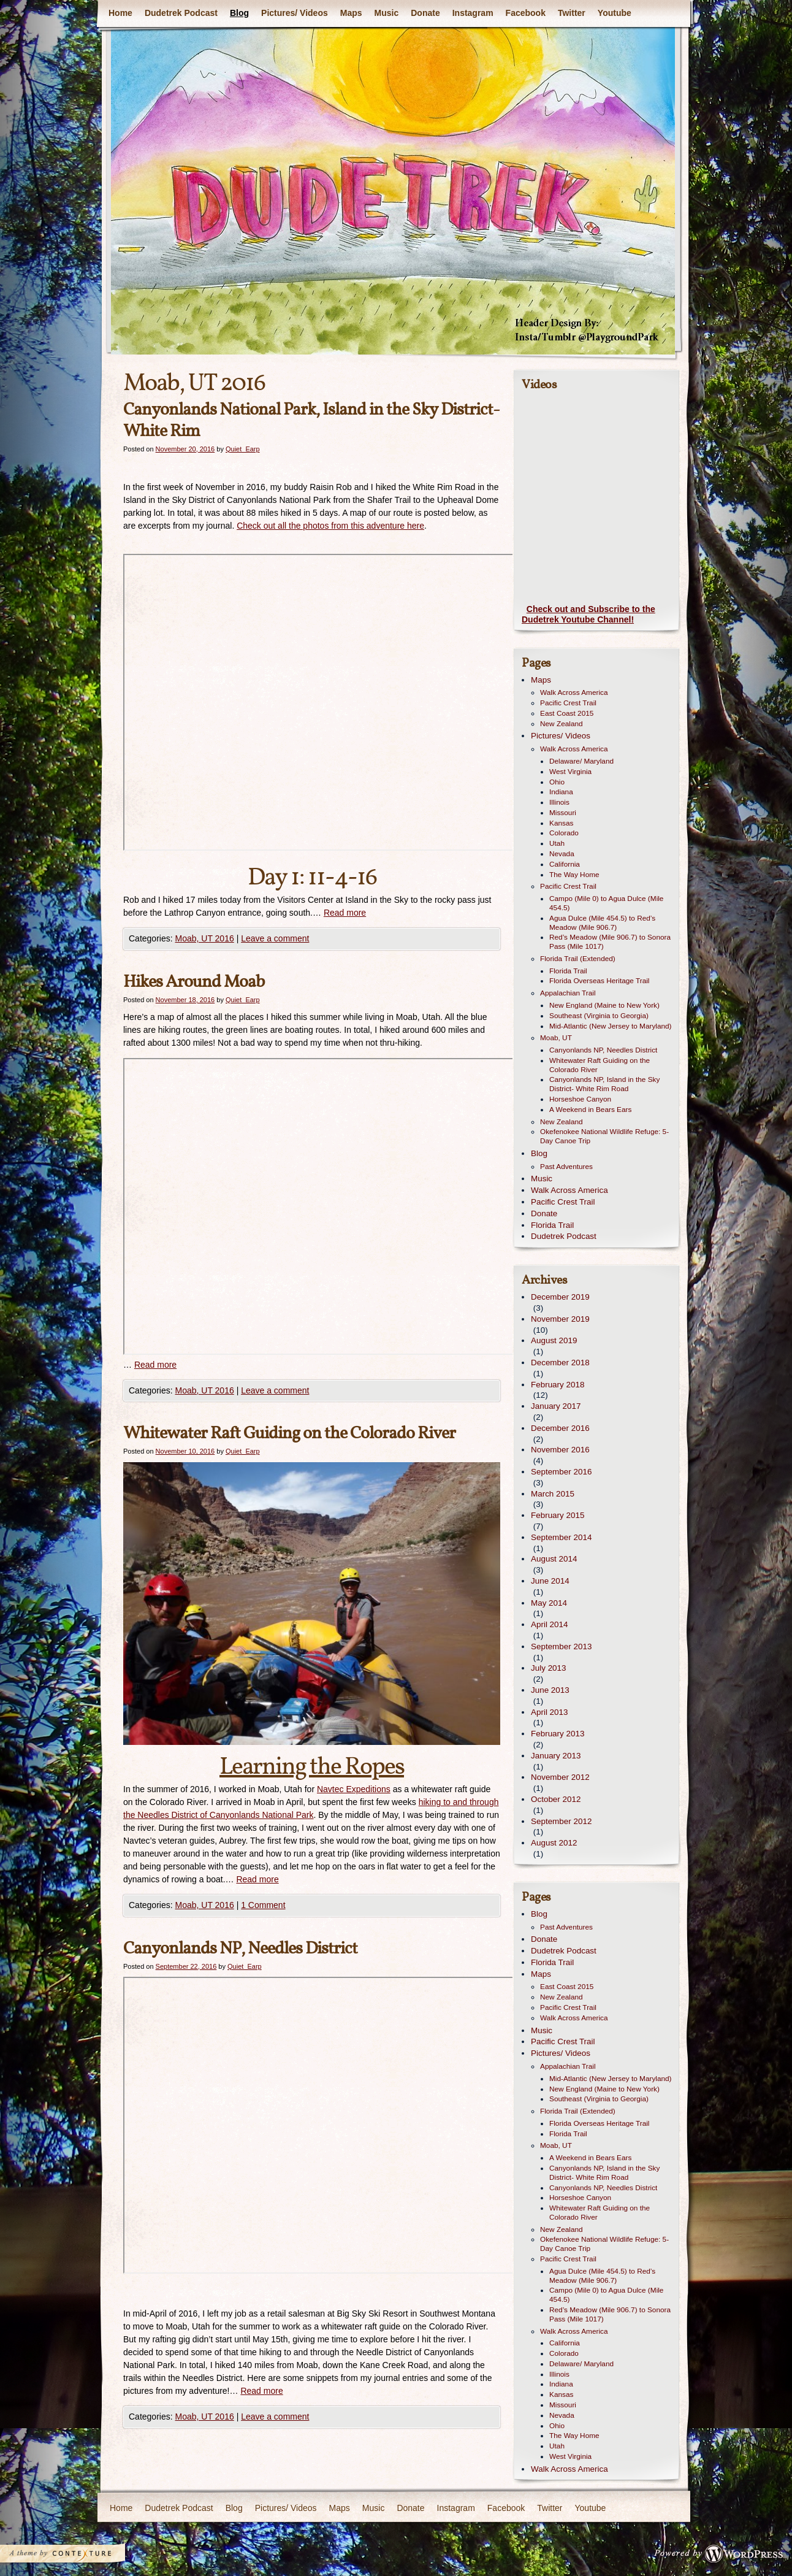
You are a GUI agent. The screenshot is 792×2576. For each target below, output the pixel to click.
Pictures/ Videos (294, 13)
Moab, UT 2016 (204, 938)
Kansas (561, 823)
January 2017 (556, 1406)
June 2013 (550, 1690)
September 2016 (561, 1471)
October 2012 (556, 1799)
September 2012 (561, 1821)
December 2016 (560, 1428)
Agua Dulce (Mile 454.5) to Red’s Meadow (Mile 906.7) (602, 923)
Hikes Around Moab (193, 982)
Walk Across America (574, 692)
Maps (351, 13)
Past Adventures (566, 1166)
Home (120, 13)
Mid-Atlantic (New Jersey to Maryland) (610, 1026)
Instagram (472, 13)
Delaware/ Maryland (581, 761)
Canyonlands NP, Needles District (240, 1949)
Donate (425, 13)
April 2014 (549, 1624)
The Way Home (574, 874)
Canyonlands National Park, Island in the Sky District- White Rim (311, 420)
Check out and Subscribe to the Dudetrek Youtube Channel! (588, 614)
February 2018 (557, 1384)
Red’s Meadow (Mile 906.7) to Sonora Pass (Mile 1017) (610, 942)
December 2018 (560, 1362)
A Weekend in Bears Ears (590, 1109)
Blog (239, 13)
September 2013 (561, 1646)
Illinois (559, 802)
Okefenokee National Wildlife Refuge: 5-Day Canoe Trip (604, 1136)
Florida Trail (568, 971)
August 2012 (554, 1842)
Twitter (571, 13)
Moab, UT (556, 1037)
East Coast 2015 (566, 713)
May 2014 (549, 1603)
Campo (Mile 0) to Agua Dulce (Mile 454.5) (606, 903)
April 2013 (549, 1712)
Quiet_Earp (243, 449)
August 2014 (554, 1558)
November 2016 (560, 1449)
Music (387, 13)
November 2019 (560, 1319)
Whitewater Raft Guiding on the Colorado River (289, 1434)
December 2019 (560, 1296)
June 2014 (550, 1580)
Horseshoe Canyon (580, 1099)
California (564, 864)
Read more (345, 913)
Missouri (562, 812)
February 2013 (557, 1733)
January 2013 (556, 1755)
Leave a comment (275, 938)
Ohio (557, 782)
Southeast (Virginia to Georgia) (599, 1015)
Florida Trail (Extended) (577, 958)
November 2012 (560, 1777)
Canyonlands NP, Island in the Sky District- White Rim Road (604, 1084)
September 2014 (561, 1537)
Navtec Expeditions (353, 1789)
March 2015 (552, 1493)
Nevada (561, 853)
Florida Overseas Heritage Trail (599, 980)
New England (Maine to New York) (604, 1005)
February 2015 (557, 1515)
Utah (557, 843)
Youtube (614, 13)
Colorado (564, 833)
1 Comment (263, 1905)
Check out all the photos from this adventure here (330, 526)
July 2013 (548, 1668)
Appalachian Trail (568, 993)
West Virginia (570, 771)
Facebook (526, 13)
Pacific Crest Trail (568, 703)
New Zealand (561, 723)
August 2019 (554, 1340)
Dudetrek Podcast (181, 13)
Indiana (561, 792)
